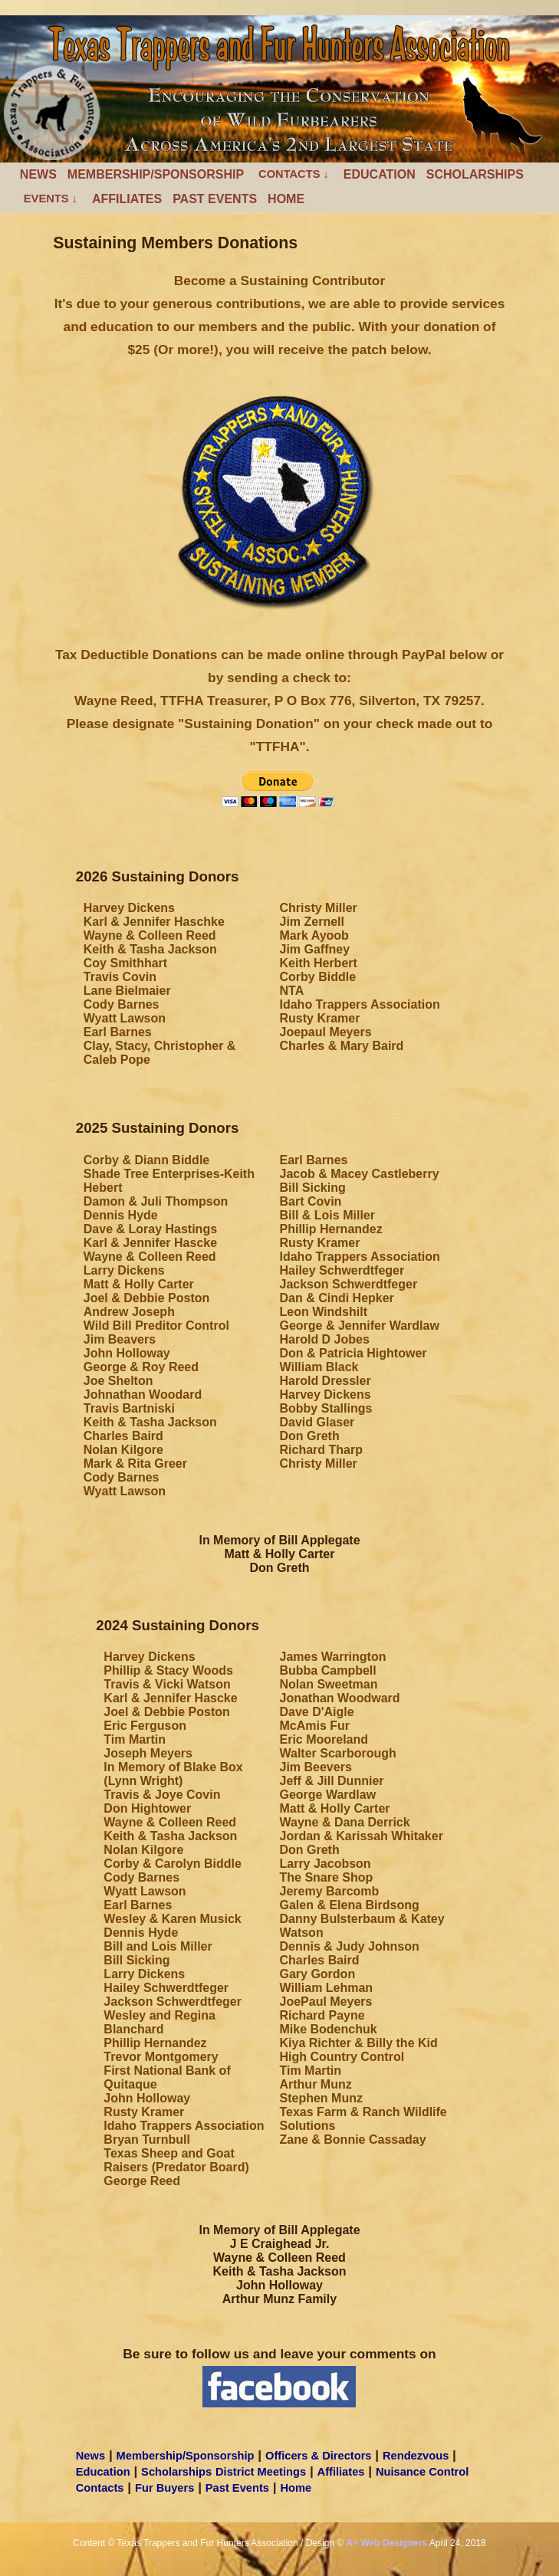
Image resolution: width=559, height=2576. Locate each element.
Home (286, 198)
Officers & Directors (318, 2456)
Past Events (215, 198)
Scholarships (475, 174)
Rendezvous (416, 2456)
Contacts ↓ (293, 174)
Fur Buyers (164, 2488)
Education (380, 174)
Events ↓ (50, 198)
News (38, 174)
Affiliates (127, 198)
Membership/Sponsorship (155, 174)
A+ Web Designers (387, 2543)
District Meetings (260, 2472)
